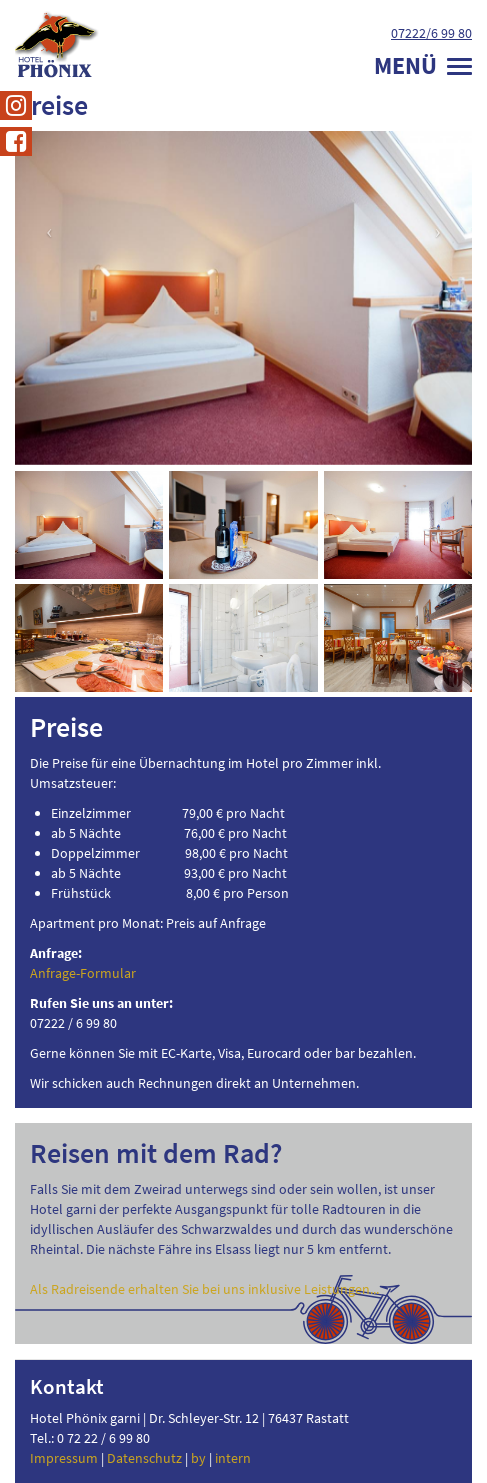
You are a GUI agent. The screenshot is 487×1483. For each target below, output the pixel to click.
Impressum (64, 1458)
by (198, 1458)
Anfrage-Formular (83, 973)
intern (233, 1458)
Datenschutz (144, 1458)
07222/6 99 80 (431, 33)
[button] (49, 414)
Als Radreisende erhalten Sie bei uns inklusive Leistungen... (204, 1289)
